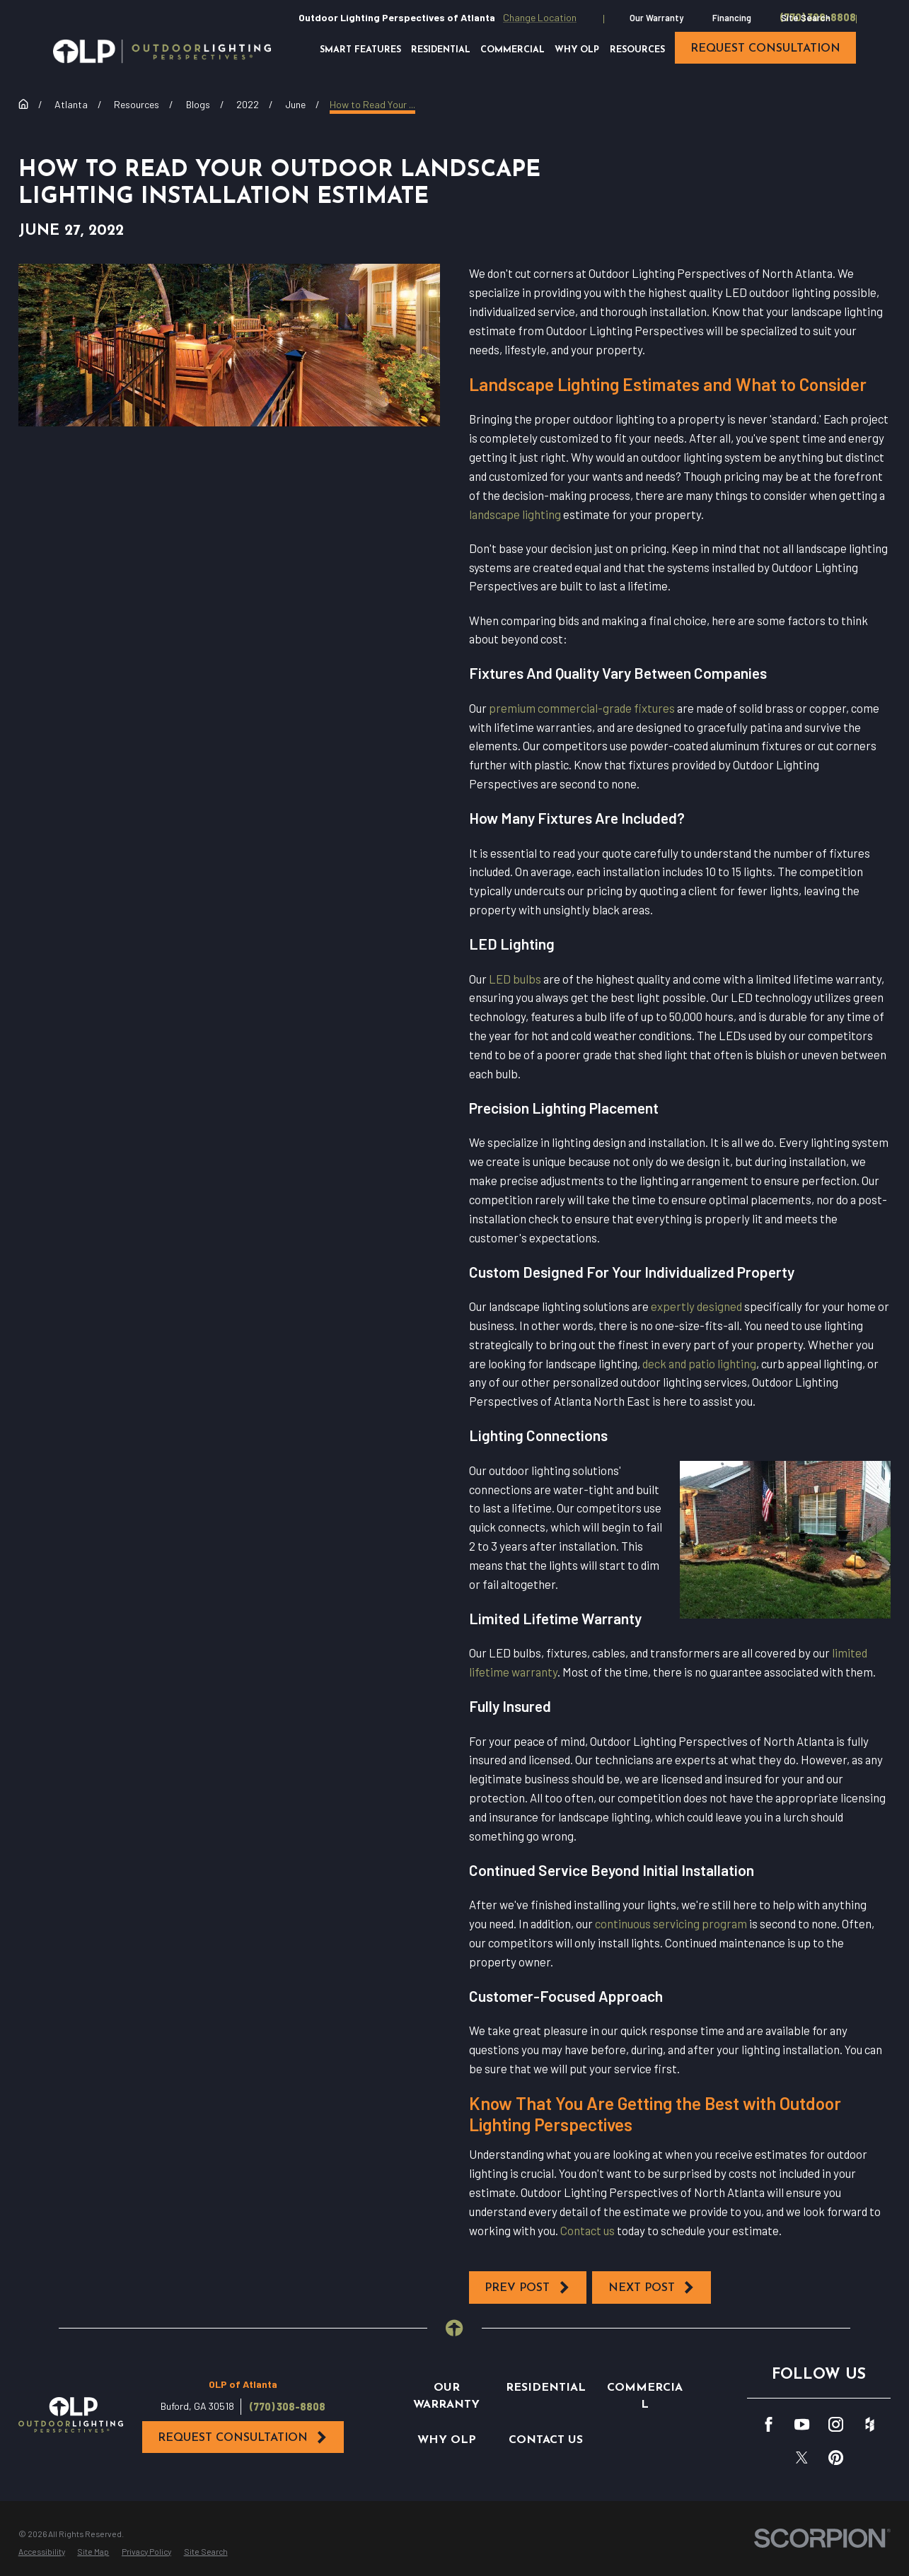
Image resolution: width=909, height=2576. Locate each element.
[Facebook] (768, 2424)
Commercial (645, 2396)
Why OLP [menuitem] (577, 49)
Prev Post (527, 2287)
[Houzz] (869, 2424)
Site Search (805, 17)
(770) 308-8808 (287, 2407)
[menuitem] (41, 2552)
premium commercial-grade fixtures (582, 708)
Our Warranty (656, 17)
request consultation (765, 48)
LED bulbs (515, 979)
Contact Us (546, 2440)
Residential (546, 2388)
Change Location (540, 17)
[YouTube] (801, 2424)
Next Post (651, 2287)
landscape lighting (515, 514)
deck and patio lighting (699, 1363)
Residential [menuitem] (440, 49)
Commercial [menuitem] (512, 49)
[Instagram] (835, 2424)
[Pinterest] (835, 2457)
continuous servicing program (671, 1923)
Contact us (587, 2230)
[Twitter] (801, 2457)
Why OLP (446, 2440)
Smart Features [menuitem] (360, 49)
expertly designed (696, 1306)
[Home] (162, 51)
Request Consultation (243, 2437)
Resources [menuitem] (637, 49)
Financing (731, 17)
